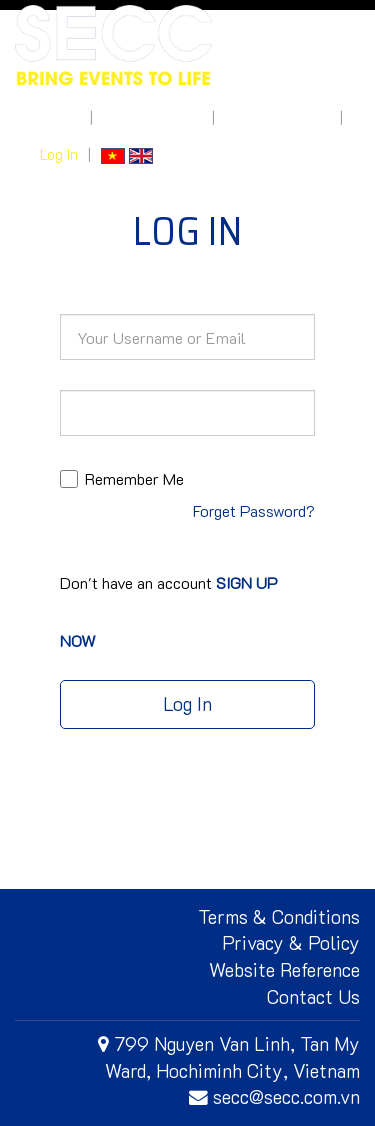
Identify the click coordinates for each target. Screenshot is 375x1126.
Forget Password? (254, 510)
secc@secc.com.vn (274, 1096)
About (60, 117)
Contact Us (313, 996)
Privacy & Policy (291, 942)
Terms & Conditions (279, 916)
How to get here (277, 117)
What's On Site (152, 117)
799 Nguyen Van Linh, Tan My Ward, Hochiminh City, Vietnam (229, 1057)
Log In (59, 154)
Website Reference (284, 969)
